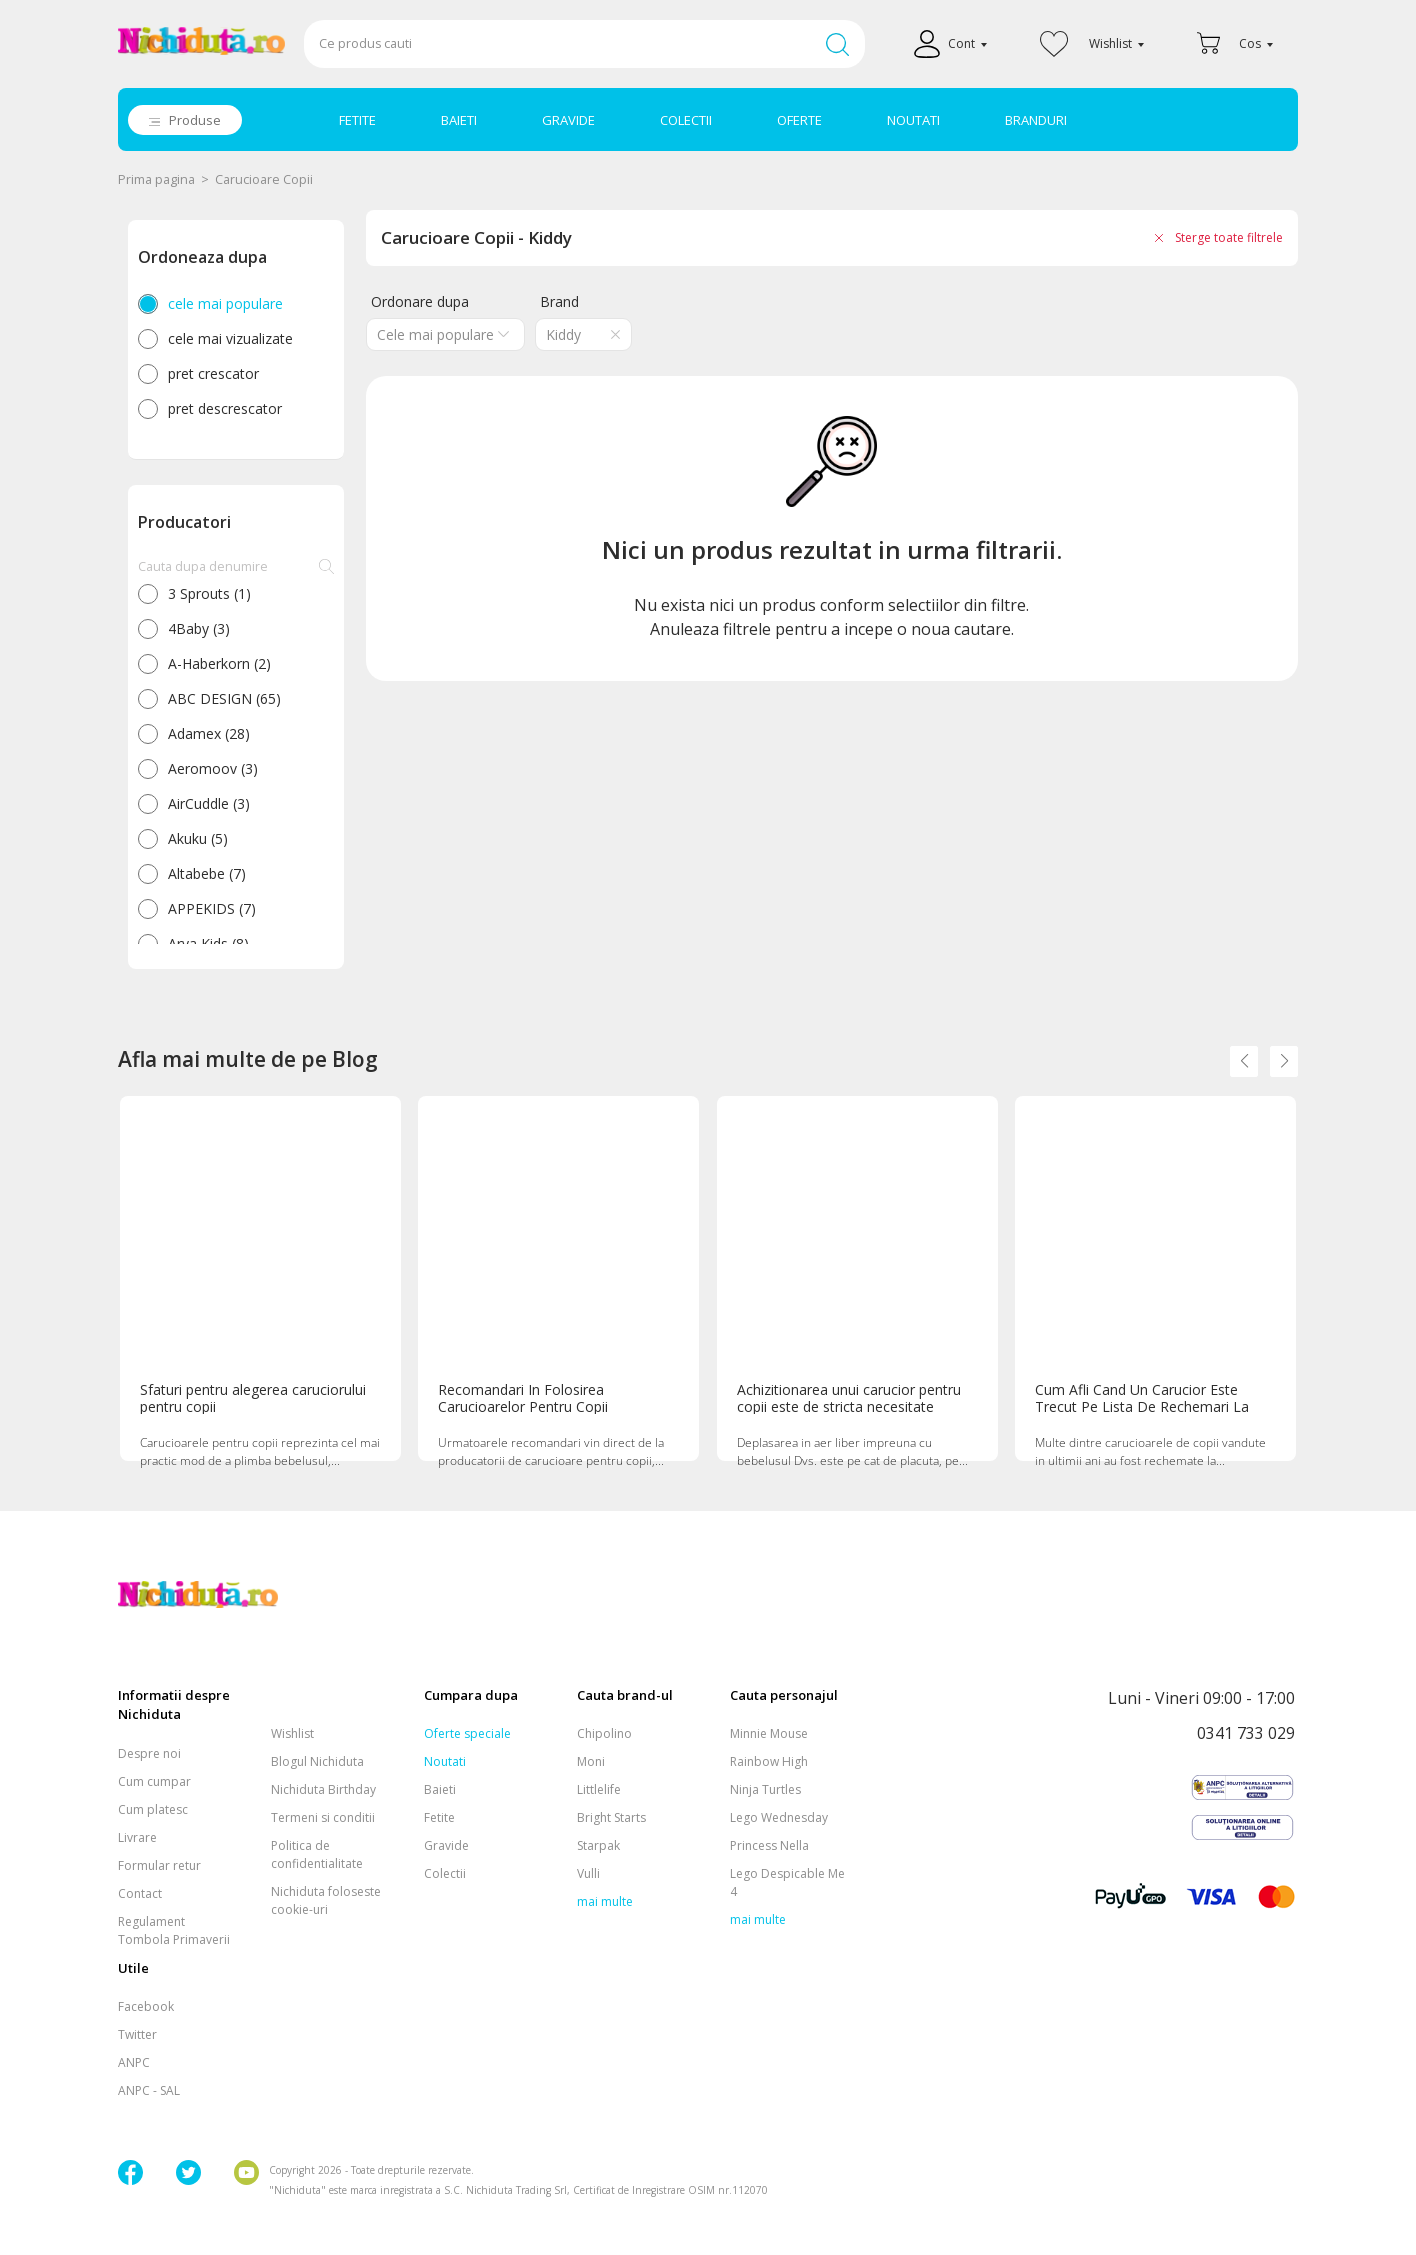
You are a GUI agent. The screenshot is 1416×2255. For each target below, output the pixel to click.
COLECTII (686, 120)
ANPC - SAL (149, 2090)
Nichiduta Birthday (323, 1789)
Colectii (445, 1873)
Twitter (137, 2034)
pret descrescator (225, 408)
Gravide (446, 1845)
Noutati (445, 1761)
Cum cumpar (154, 1781)
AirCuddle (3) (209, 803)
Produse (195, 120)
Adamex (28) (209, 733)
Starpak (598, 1845)
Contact (140, 1893)
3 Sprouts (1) (209, 593)
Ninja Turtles (765, 1789)
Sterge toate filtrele (1229, 237)
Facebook (146, 2006)
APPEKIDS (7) (212, 908)
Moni (591, 1761)
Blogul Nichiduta (317, 1761)
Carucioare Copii (264, 179)
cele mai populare (225, 303)
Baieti (440, 1789)
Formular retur (159, 1865)
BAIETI (459, 120)
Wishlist (292, 1733)
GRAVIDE (568, 120)
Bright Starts (611, 1817)
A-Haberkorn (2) (219, 663)
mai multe (605, 1901)
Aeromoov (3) (213, 768)
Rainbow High (769, 1761)
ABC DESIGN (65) (224, 698)
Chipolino (604, 1733)
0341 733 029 (1246, 1734)
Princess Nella (769, 1845)
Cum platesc (153, 1809)
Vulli (588, 1873)
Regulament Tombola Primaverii (174, 1930)
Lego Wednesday (779, 1817)
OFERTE (799, 120)
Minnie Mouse (769, 1733)
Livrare (137, 1837)
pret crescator (213, 373)
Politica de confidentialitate (317, 1854)
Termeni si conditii (323, 1817)
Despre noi (149, 1753)
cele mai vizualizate (230, 338)
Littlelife (599, 1789)
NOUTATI (913, 120)
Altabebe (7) (207, 873)
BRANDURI (1036, 120)
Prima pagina (156, 179)
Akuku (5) (198, 838)
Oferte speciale (467, 1733)
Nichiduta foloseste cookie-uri (326, 1900)
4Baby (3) (199, 628)
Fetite (439, 1817)
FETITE (357, 120)
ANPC (134, 2062)
